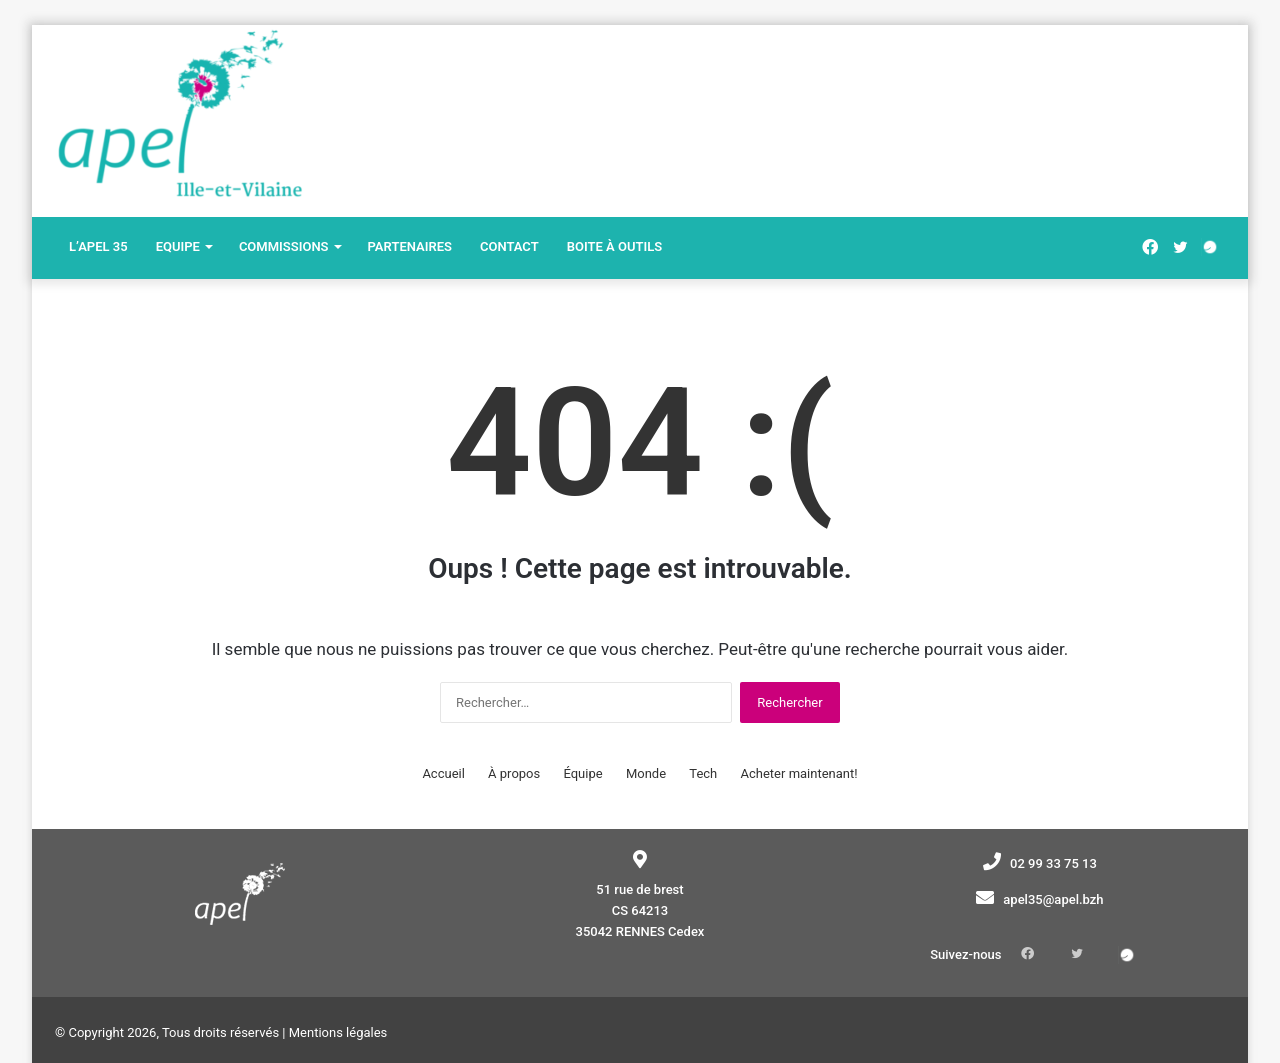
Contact (509, 246)
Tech (703, 773)
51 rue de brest (639, 889)
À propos (514, 773)
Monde (646, 773)
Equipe (178, 246)
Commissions (284, 246)
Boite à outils (614, 246)
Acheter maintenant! (799, 773)
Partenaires (410, 246)
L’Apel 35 (98, 246)
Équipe (582, 773)
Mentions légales (338, 1001)
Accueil (443, 773)
